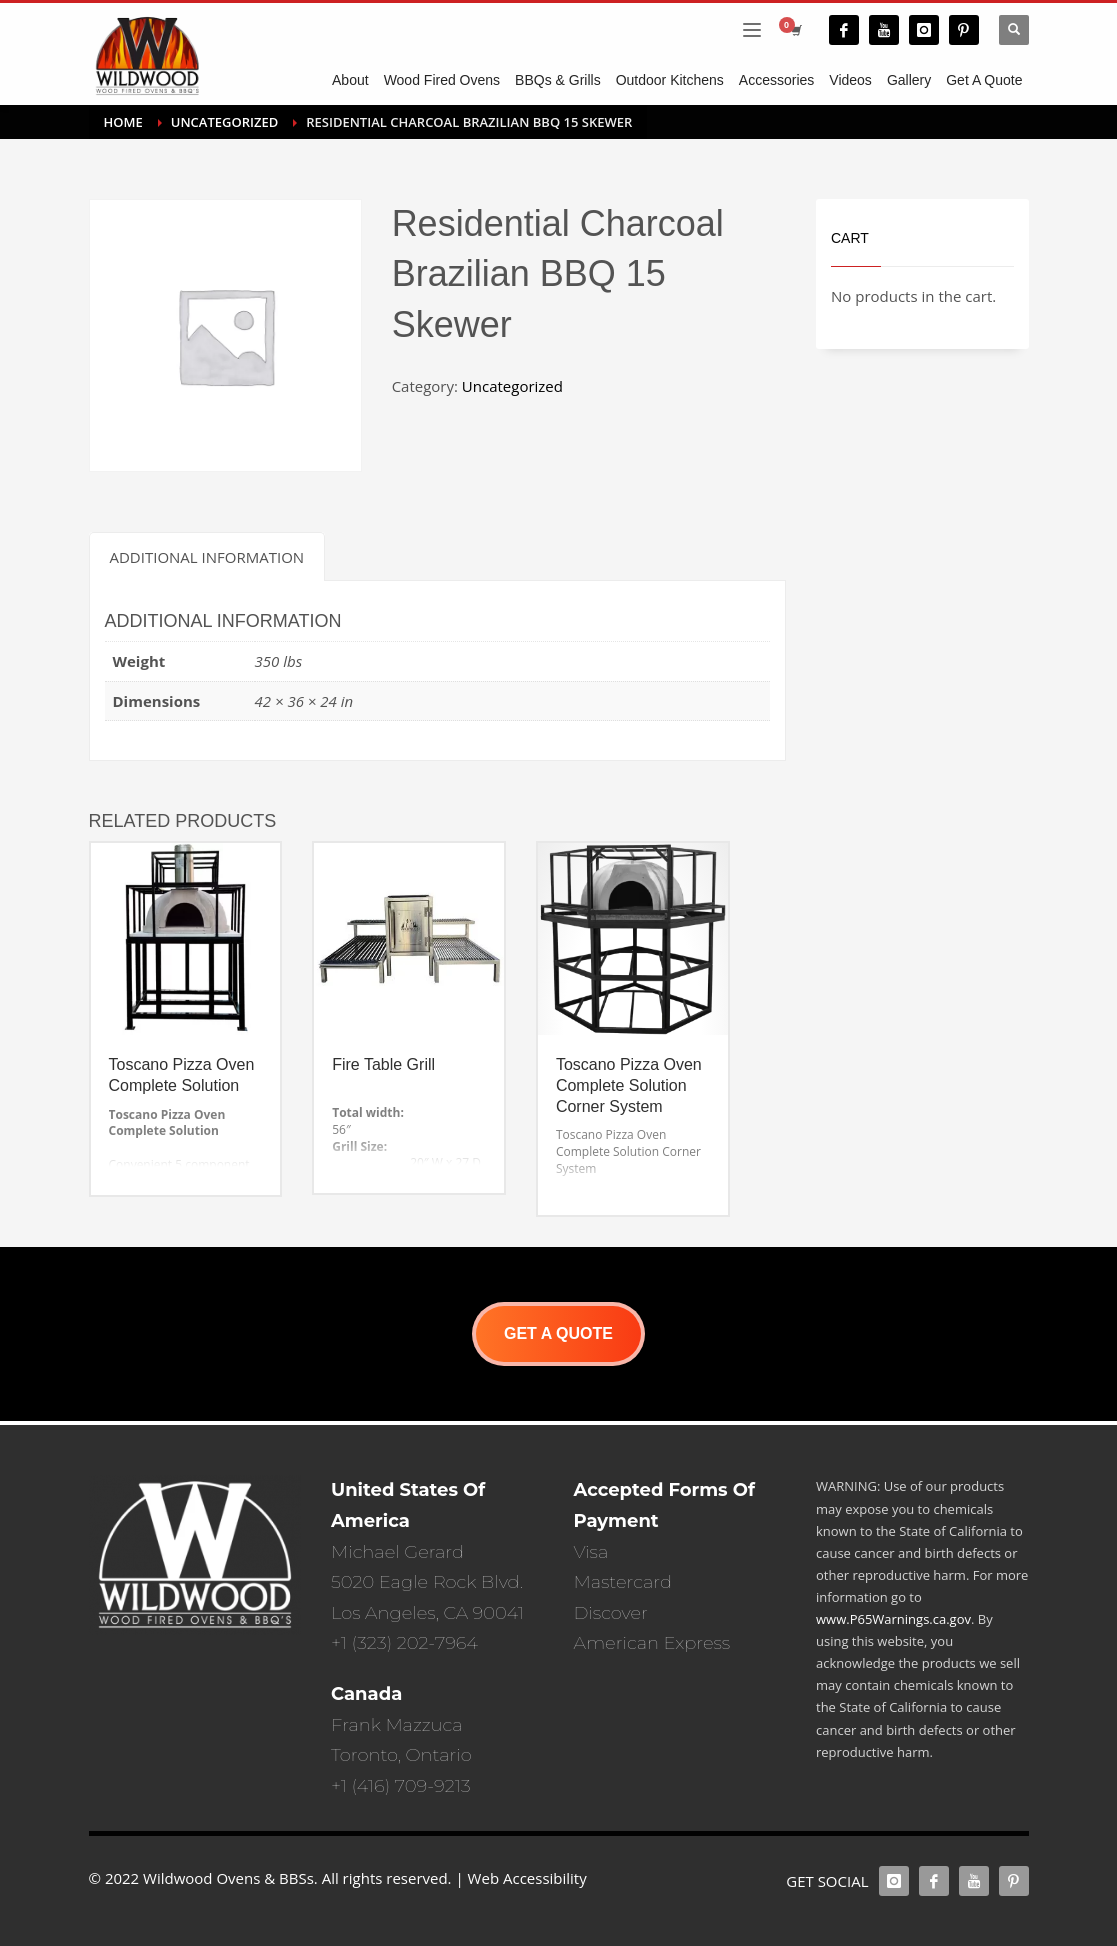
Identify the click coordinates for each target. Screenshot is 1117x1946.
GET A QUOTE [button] (558, 1333)
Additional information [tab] (207, 557)
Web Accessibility (527, 1878)
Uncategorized (512, 386)
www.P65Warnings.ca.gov (893, 1619)
